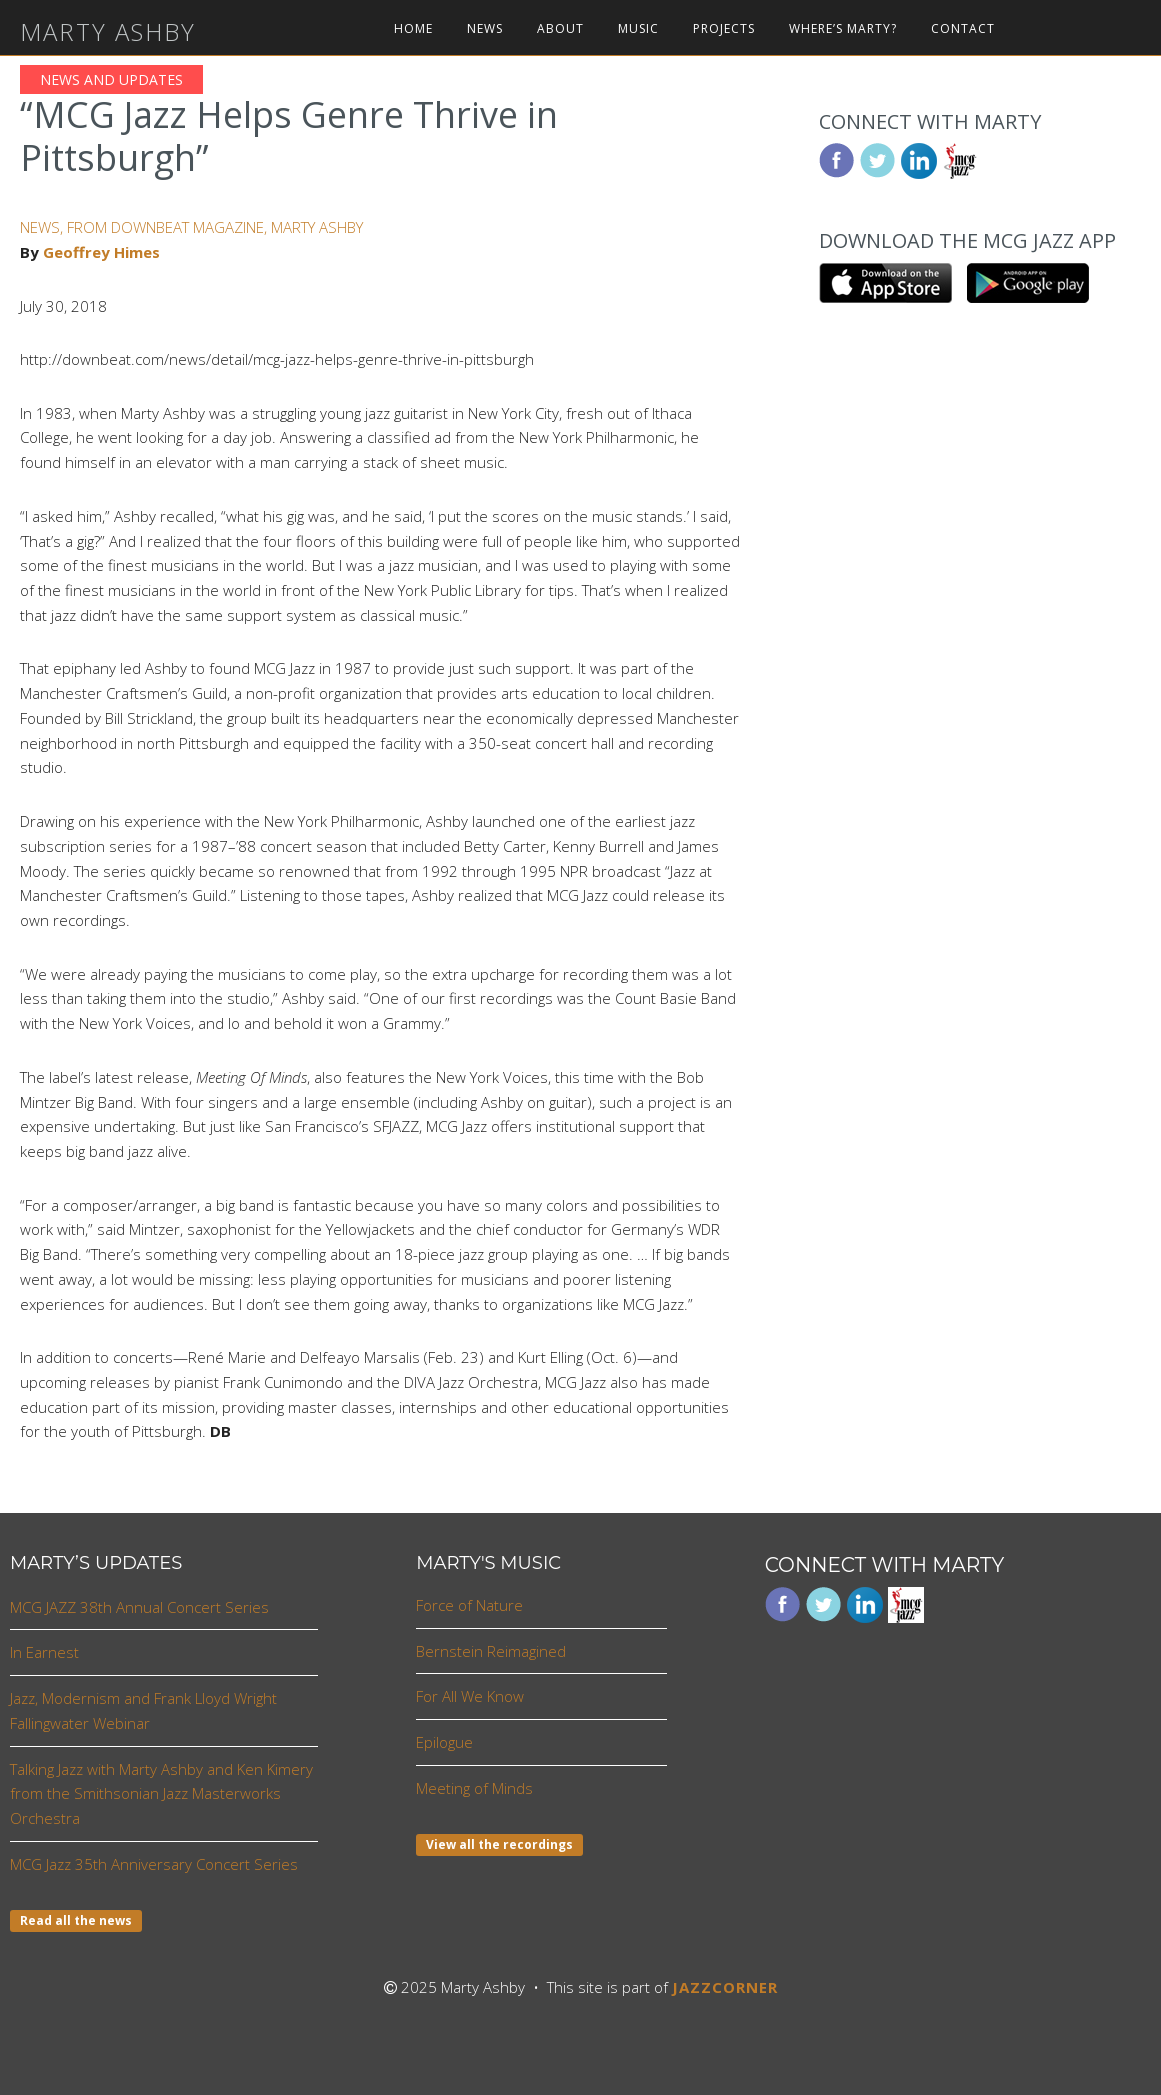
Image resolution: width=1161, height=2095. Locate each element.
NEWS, (43, 227)
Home (413, 29)
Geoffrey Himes (101, 252)
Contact (963, 29)
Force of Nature (469, 1605)
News (485, 29)
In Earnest (44, 1652)
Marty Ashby (108, 31)
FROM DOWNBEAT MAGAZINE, (169, 227)
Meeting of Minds (474, 1788)
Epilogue (444, 1742)
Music (638, 29)
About (560, 29)
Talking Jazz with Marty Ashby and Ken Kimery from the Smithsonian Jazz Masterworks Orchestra (161, 1794)
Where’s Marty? (843, 29)
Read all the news (76, 1920)
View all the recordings (499, 1844)
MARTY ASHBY (317, 227)
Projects (724, 29)
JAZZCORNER (725, 1987)
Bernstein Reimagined (491, 1651)
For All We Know (470, 1696)
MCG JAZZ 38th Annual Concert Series (139, 1607)
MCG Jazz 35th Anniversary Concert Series (154, 1864)
